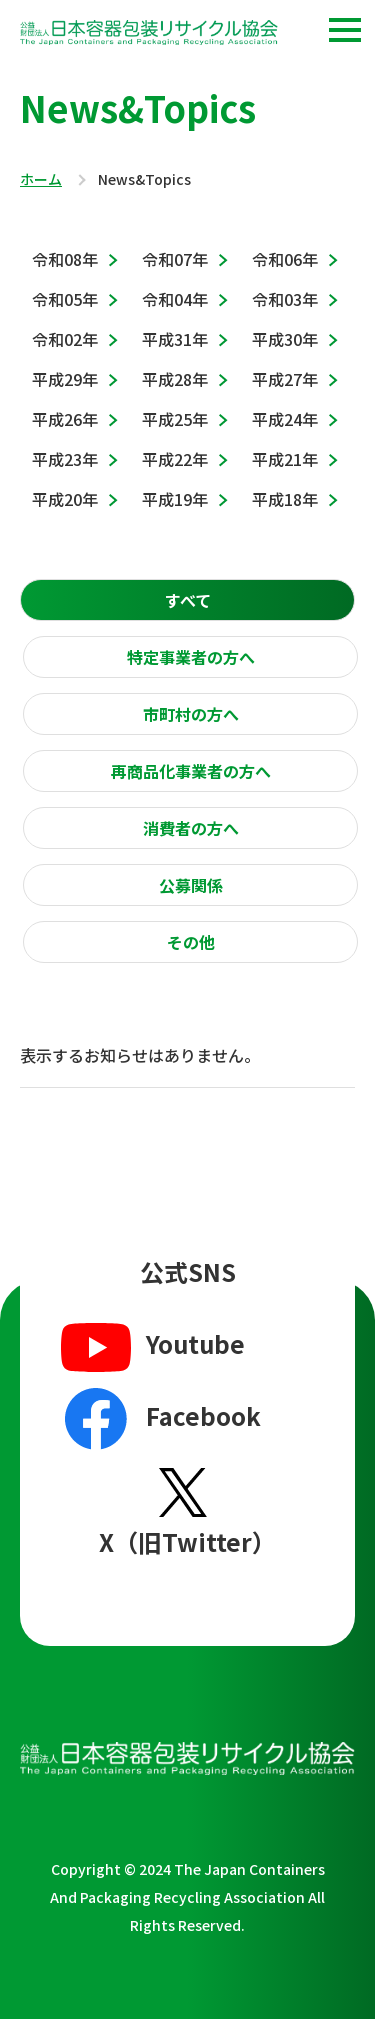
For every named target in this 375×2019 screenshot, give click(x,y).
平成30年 (285, 339)
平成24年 (285, 419)
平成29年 (65, 379)
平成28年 (175, 379)
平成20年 (65, 499)
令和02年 (65, 339)
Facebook (158, 1419)
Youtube (150, 1346)
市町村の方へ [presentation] (191, 714)
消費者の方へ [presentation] (191, 828)
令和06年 (285, 259)
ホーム (41, 180)
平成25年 (175, 419)
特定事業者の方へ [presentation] (191, 657)
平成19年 (175, 499)
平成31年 (175, 339)
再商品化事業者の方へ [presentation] (191, 771)
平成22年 (175, 459)
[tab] (187, 600)
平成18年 (285, 499)
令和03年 (285, 299)
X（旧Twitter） (187, 1512)
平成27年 (285, 379)
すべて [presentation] (188, 600)
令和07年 (175, 259)
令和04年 (175, 299)
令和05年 (65, 299)
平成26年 (65, 419)
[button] (345, 30)
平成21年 (285, 459)
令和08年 (65, 259)
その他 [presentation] (191, 942)
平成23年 (65, 459)
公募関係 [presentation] (191, 885)
